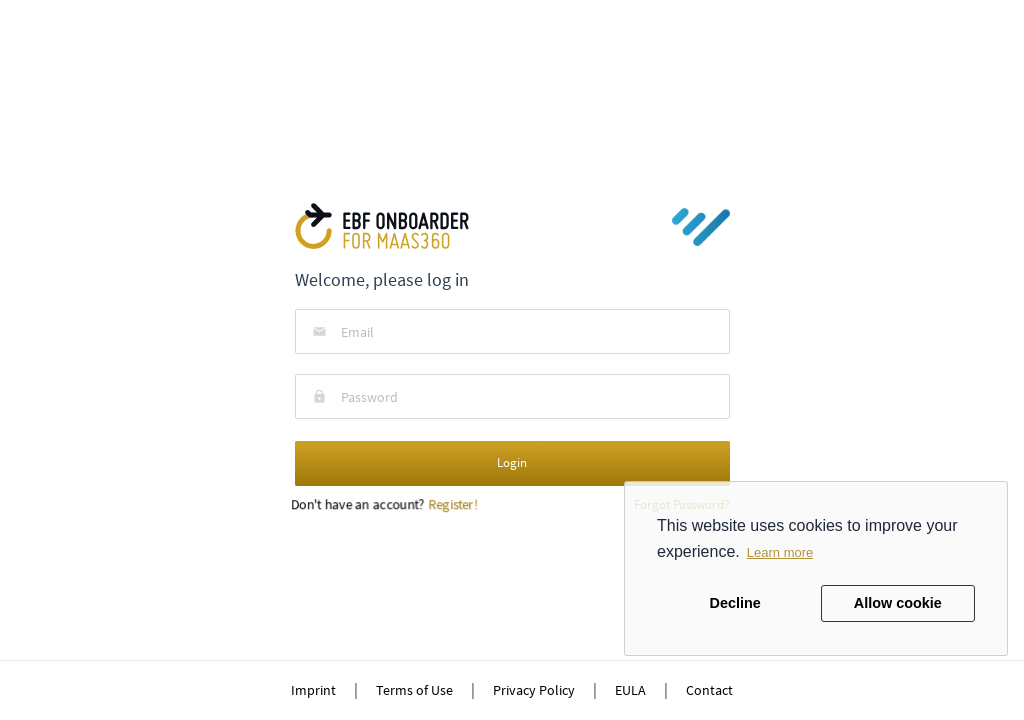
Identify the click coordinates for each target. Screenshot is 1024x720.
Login (512, 462)
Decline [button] (735, 603)
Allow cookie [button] (898, 603)
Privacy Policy (534, 690)
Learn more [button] (780, 552)
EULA (630, 690)
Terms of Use (414, 690)
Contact (709, 690)
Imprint (313, 690)
